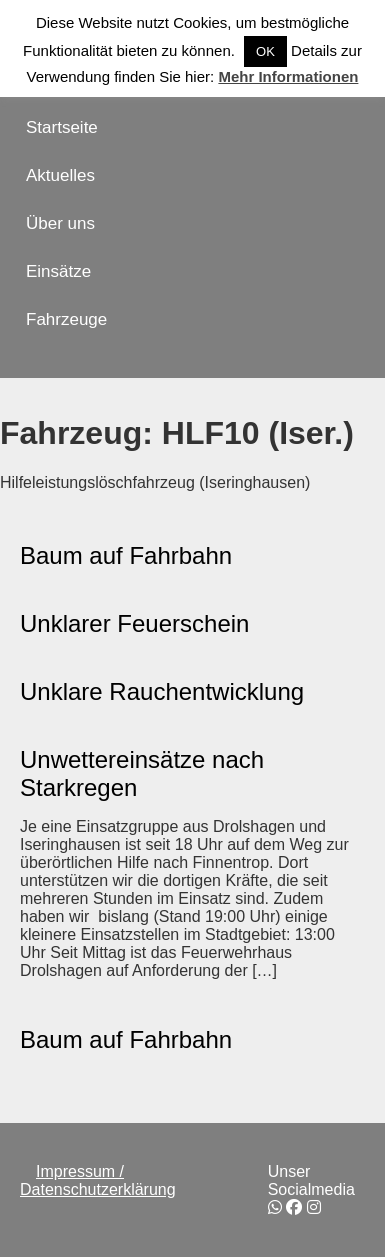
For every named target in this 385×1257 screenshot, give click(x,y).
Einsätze (58, 271)
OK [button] (265, 51)
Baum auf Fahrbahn (126, 555)
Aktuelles (60, 175)
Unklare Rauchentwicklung (162, 691)
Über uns (60, 223)
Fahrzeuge (66, 319)
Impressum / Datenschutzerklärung (98, 1180)
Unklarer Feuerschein (134, 623)
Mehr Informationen (288, 76)
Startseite (62, 127)
